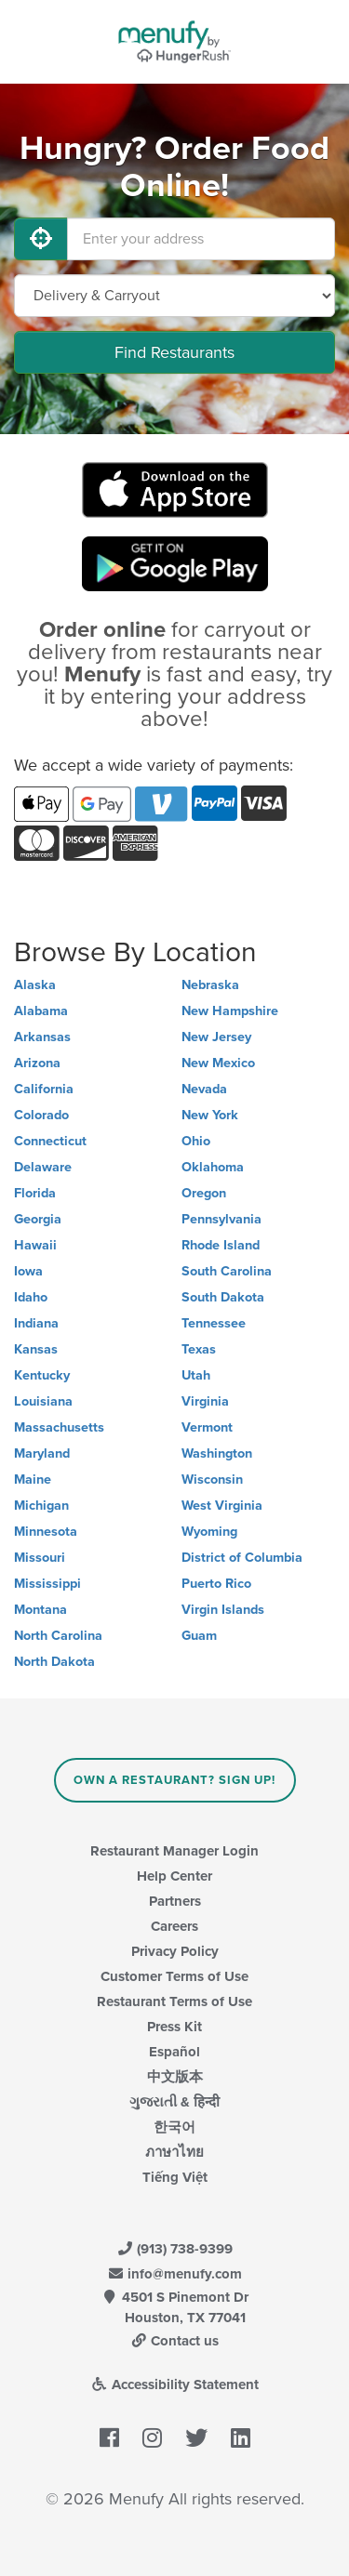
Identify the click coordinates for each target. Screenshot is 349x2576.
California (44, 1089)
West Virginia (221, 1505)
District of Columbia (241, 1557)
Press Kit (174, 2026)
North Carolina (58, 1636)
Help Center (174, 1876)
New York (209, 1115)
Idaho (30, 1297)
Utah (195, 1375)
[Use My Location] (41, 239)
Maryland (42, 1453)
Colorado (41, 1115)
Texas (198, 1349)
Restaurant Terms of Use (174, 2001)
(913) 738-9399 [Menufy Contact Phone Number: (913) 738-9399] (175, 2248)
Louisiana (43, 1401)
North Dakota (54, 1662)
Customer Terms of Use (174, 1976)
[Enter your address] (201, 239)
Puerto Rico (216, 1584)
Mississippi (47, 1584)
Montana (40, 1610)
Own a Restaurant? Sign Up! (174, 1780)
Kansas (36, 1349)
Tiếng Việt (175, 2177)
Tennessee (213, 1323)
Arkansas (42, 1037)
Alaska (35, 985)
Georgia (37, 1219)
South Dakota (222, 1297)
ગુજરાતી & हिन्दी (174, 2102)
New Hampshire (229, 1011)
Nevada (204, 1089)
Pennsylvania (221, 1219)
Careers (174, 1926)
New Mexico (218, 1063)
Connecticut (50, 1141)
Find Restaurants (174, 352)
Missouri (39, 1557)
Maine (32, 1479)
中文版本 (175, 2076)
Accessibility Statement (174, 2384)
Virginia (205, 1401)
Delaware (43, 1167)
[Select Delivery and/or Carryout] (174, 295)
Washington (216, 1453)
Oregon (203, 1193)
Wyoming (209, 1531)
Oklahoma (212, 1167)
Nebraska (210, 985)
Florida (35, 1193)
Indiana (36, 1323)
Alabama (41, 1011)
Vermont (207, 1427)
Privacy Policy (175, 1951)
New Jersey (216, 1037)
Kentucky (42, 1375)
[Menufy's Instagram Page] (152, 2438)
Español (174, 2051)
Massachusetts (59, 1427)
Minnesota (45, 1531)
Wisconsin (212, 1479)
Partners (175, 1901)
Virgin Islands (222, 1610)
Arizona (37, 1063)
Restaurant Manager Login (174, 1851)
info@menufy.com (175, 2274)
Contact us (175, 2340)
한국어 (174, 2127)
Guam (199, 1636)
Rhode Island (220, 1245)
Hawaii (35, 1245)
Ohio (195, 1141)
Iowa (28, 1271)
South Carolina (226, 1271)
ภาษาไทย (174, 2152)
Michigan (41, 1505)
